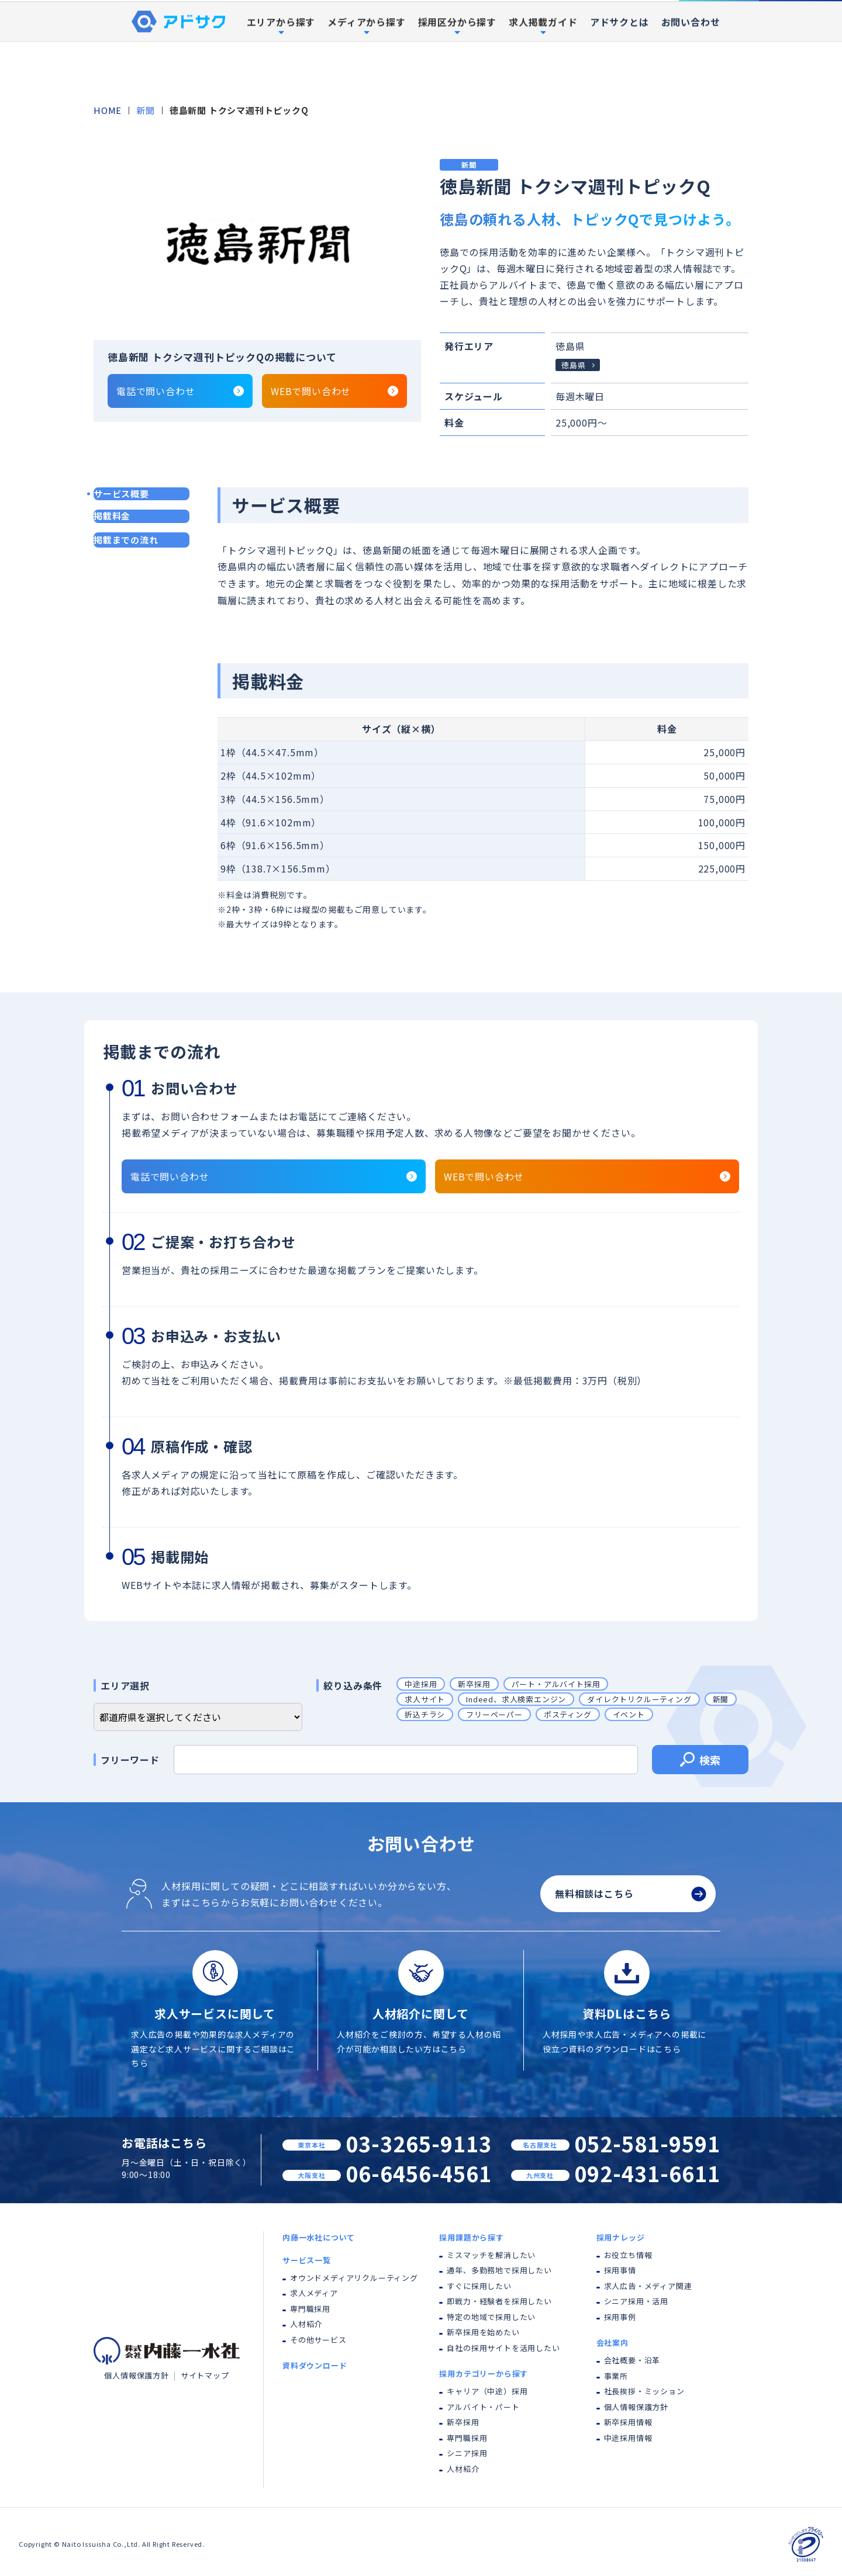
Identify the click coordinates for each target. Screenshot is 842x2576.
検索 (700, 1761)
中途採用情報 (628, 2437)
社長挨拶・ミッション (644, 2391)
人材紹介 (306, 2323)
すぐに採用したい (479, 2285)
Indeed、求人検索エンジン (516, 1699)
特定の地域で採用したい (491, 2316)
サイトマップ (205, 2375)
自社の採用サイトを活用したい (503, 2347)
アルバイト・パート (483, 2406)
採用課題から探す (471, 2237)
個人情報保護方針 (136, 2375)
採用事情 (620, 2270)
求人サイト (425, 1699)
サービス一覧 (306, 2260)
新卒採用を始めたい (483, 2332)
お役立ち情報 (628, 2254)
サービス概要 (121, 493)
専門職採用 (310, 2308)
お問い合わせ (690, 78)
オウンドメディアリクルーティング (354, 2277)
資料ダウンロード (800, 28)
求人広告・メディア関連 (648, 2285)
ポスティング (568, 1714)
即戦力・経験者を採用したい (499, 2301)
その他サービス (318, 2339)
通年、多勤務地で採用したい (499, 2270)
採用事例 (597, 29)
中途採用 (421, 1683)
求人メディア (314, 2292)
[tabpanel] (257, 243)
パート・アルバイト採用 (556, 1683)
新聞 (145, 110)
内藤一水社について (298, 29)
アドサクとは (619, 78)
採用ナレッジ (620, 2237)
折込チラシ (425, 1714)
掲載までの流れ (126, 540)
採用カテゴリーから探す (483, 2373)
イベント (629, 1714)
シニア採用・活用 (636, 2301)
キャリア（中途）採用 (487, 2391)
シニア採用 (467, 2453)
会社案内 (612, 2342)
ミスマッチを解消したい (491, 2254)
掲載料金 (112, 516)
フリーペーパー (494, 1714)
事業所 (616, 2375)
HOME (108, 110)
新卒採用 (474, 1683)
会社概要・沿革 (632, 2360)
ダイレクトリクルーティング (639, 1699)
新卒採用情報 (628, 2422)
